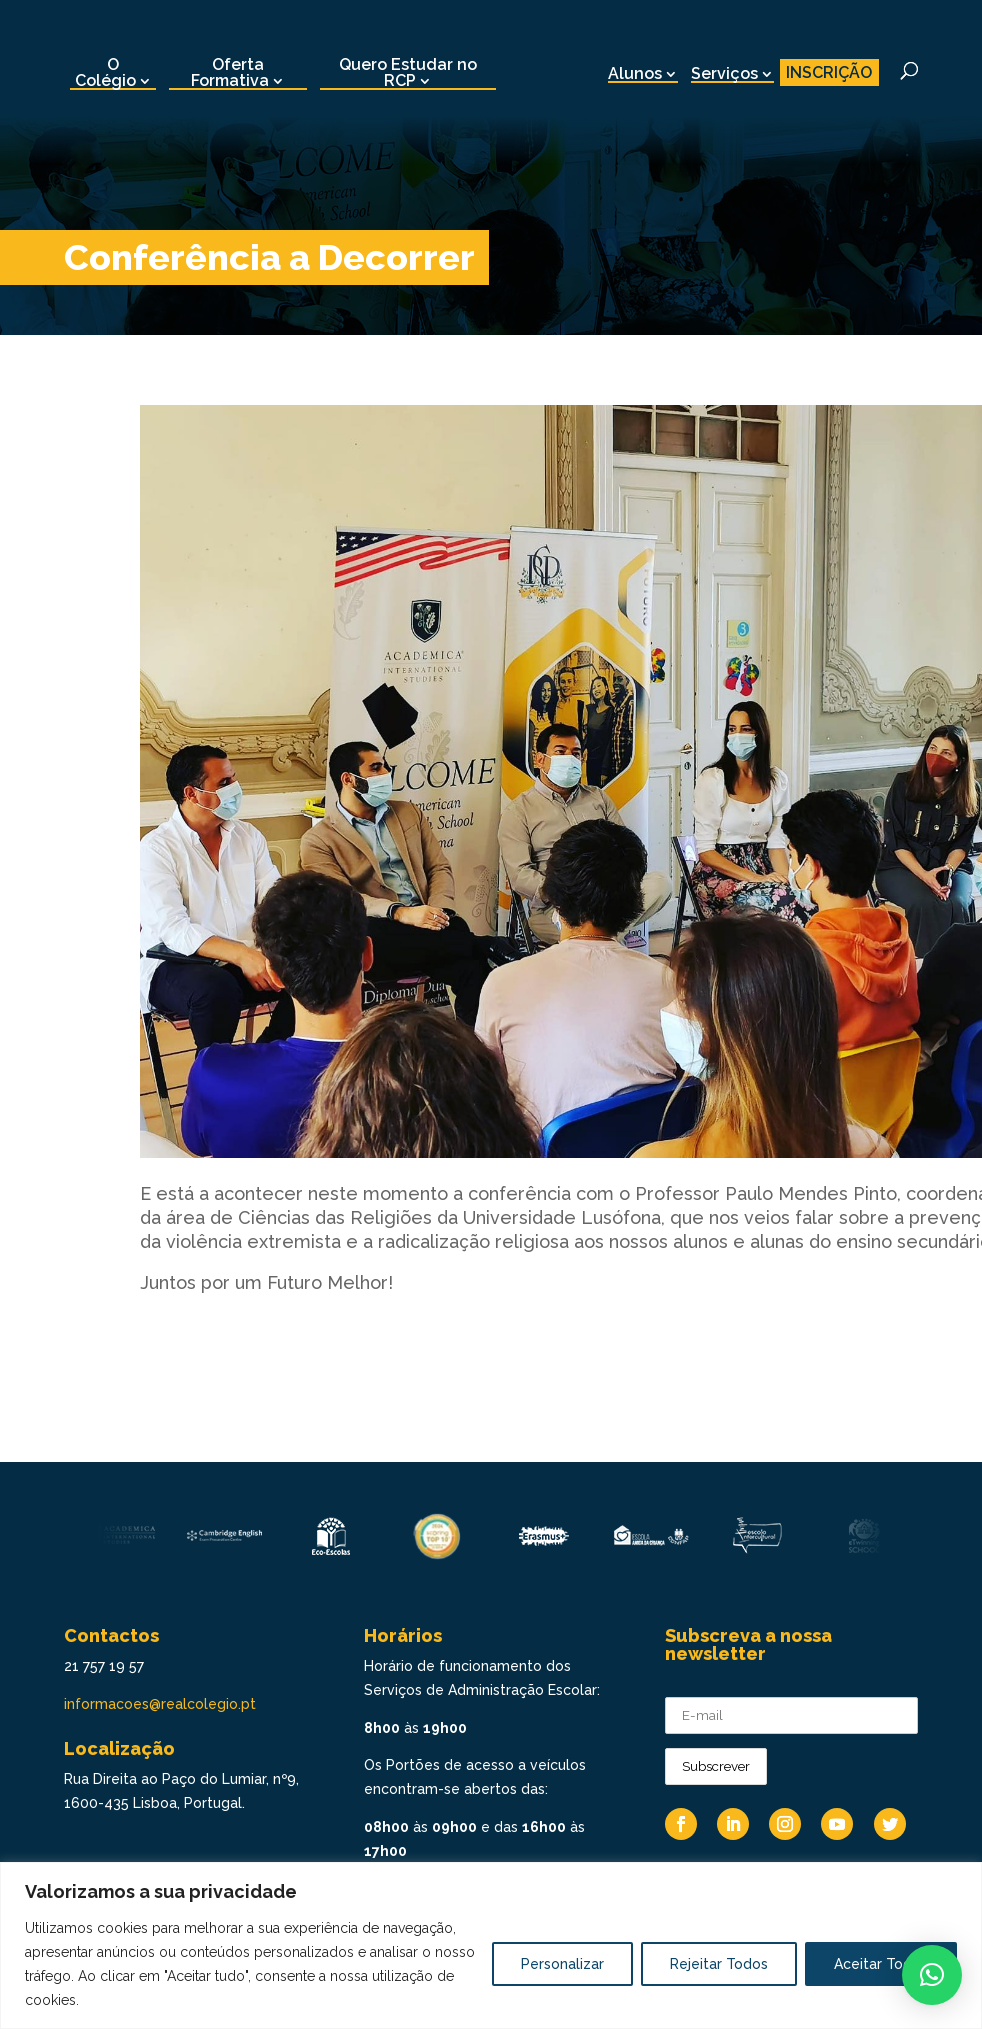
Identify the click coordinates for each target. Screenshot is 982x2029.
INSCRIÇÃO (829, 72)
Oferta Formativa (230, 72)
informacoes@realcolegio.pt (160, 1704)
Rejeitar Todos (719, 1964)
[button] (932, 1975)
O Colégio (105, 72)
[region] (491, 1945)
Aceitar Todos (881, 1964)
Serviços (724, 73)
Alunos (635, 73)
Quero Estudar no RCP (408, 72)
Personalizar (562, 1964)
